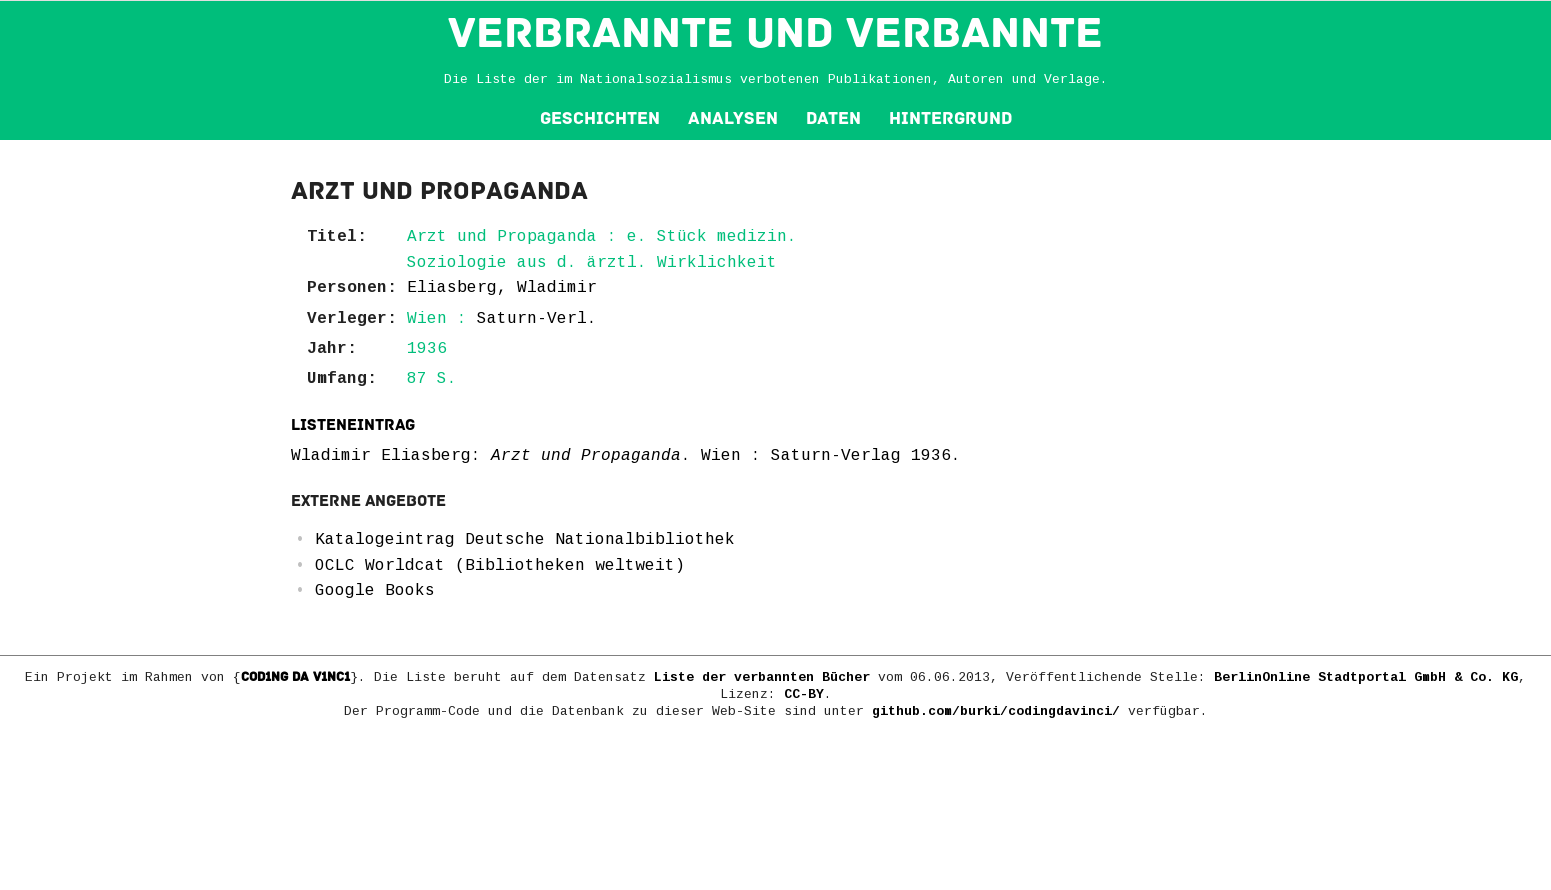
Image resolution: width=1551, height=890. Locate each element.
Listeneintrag (353, 425)
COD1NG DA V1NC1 (295, 677)
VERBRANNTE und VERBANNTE (775, 33)
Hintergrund (950, 118)
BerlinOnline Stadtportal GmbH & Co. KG (1366, 677)
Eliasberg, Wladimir (502, 288)
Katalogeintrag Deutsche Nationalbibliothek (525, 540)
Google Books (375, 591)
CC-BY (804, 694)
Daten (833, 118)
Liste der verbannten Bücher (762, 677)
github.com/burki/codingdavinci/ (996, 711)
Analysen (733, 118)
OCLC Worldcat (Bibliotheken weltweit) (500, 566)
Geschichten (600, 118)
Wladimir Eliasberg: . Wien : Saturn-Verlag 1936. (626, 456)
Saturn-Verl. (537, 319)
